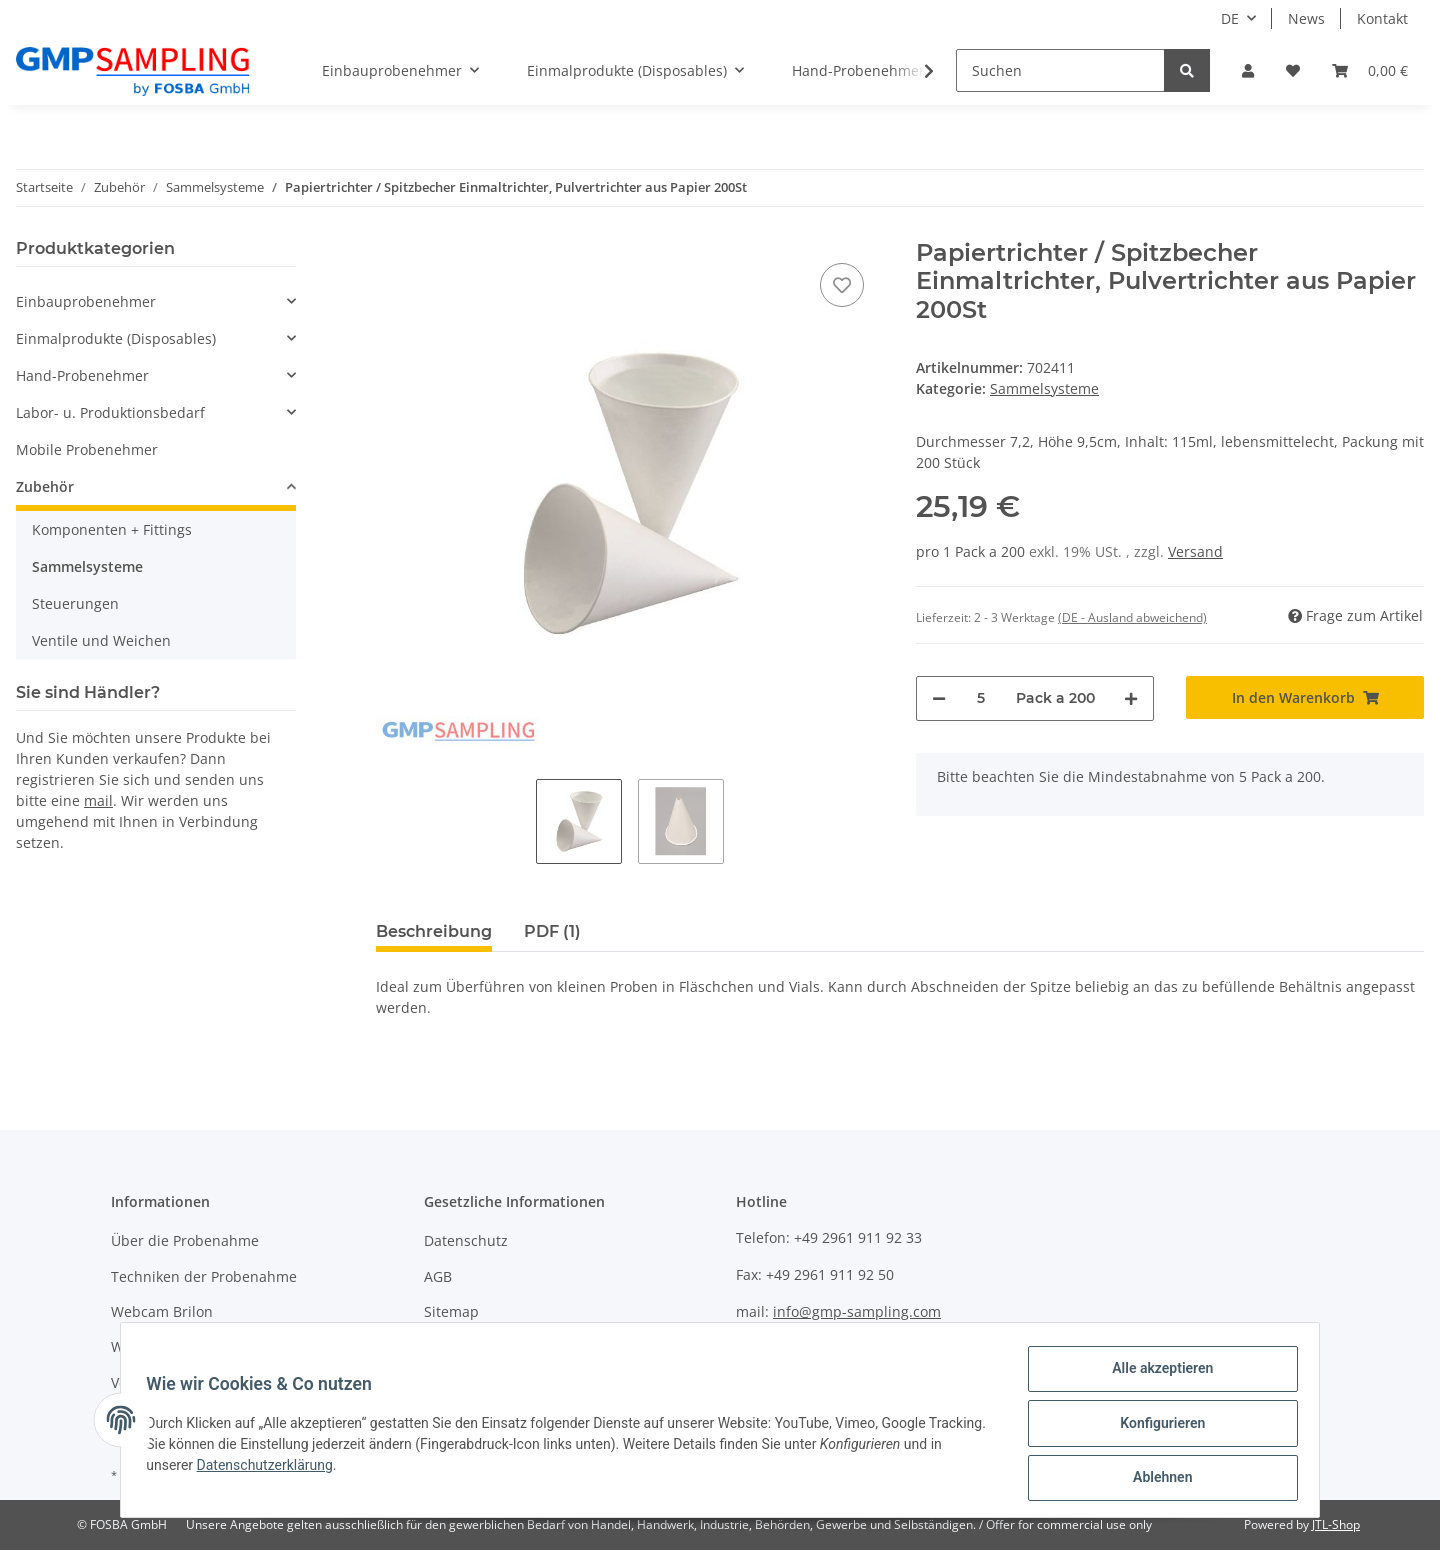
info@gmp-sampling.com (857, 1311)
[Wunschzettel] (1293, 70)
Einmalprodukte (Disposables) (116, 338)
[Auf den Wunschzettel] (842, 285)
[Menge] (981, 698)
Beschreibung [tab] (434, 931)
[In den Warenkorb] (1305, 697)
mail (98, 800)
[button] (1248, 70)
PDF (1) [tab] (552, 931)
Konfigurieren (1155, 1427)
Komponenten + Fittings (112, 529)
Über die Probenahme (185, 1240)
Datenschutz (466, 1240)
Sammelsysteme (1044, 388)
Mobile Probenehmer (87, 449)
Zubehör (45, 486)
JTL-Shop (1336, 1524)
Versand (1195, 551)
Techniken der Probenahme (204, 1276)
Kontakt (1382, 18)
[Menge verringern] (939, 698)
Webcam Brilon (162, 1311)
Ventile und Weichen (101, 640)
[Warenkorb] (1370, 70)
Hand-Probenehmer (82, 375)
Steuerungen (75, 603)
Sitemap (451, 1311)
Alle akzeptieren (1155, 1375)
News (1306, 18)
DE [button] (1230, 18)
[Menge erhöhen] (1131, 698)
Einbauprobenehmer (86, 301)
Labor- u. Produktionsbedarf (110, 412)
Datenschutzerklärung (313, 1469)
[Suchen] (1060, 70)
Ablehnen (1155, 1479)
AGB (438, 1276)
